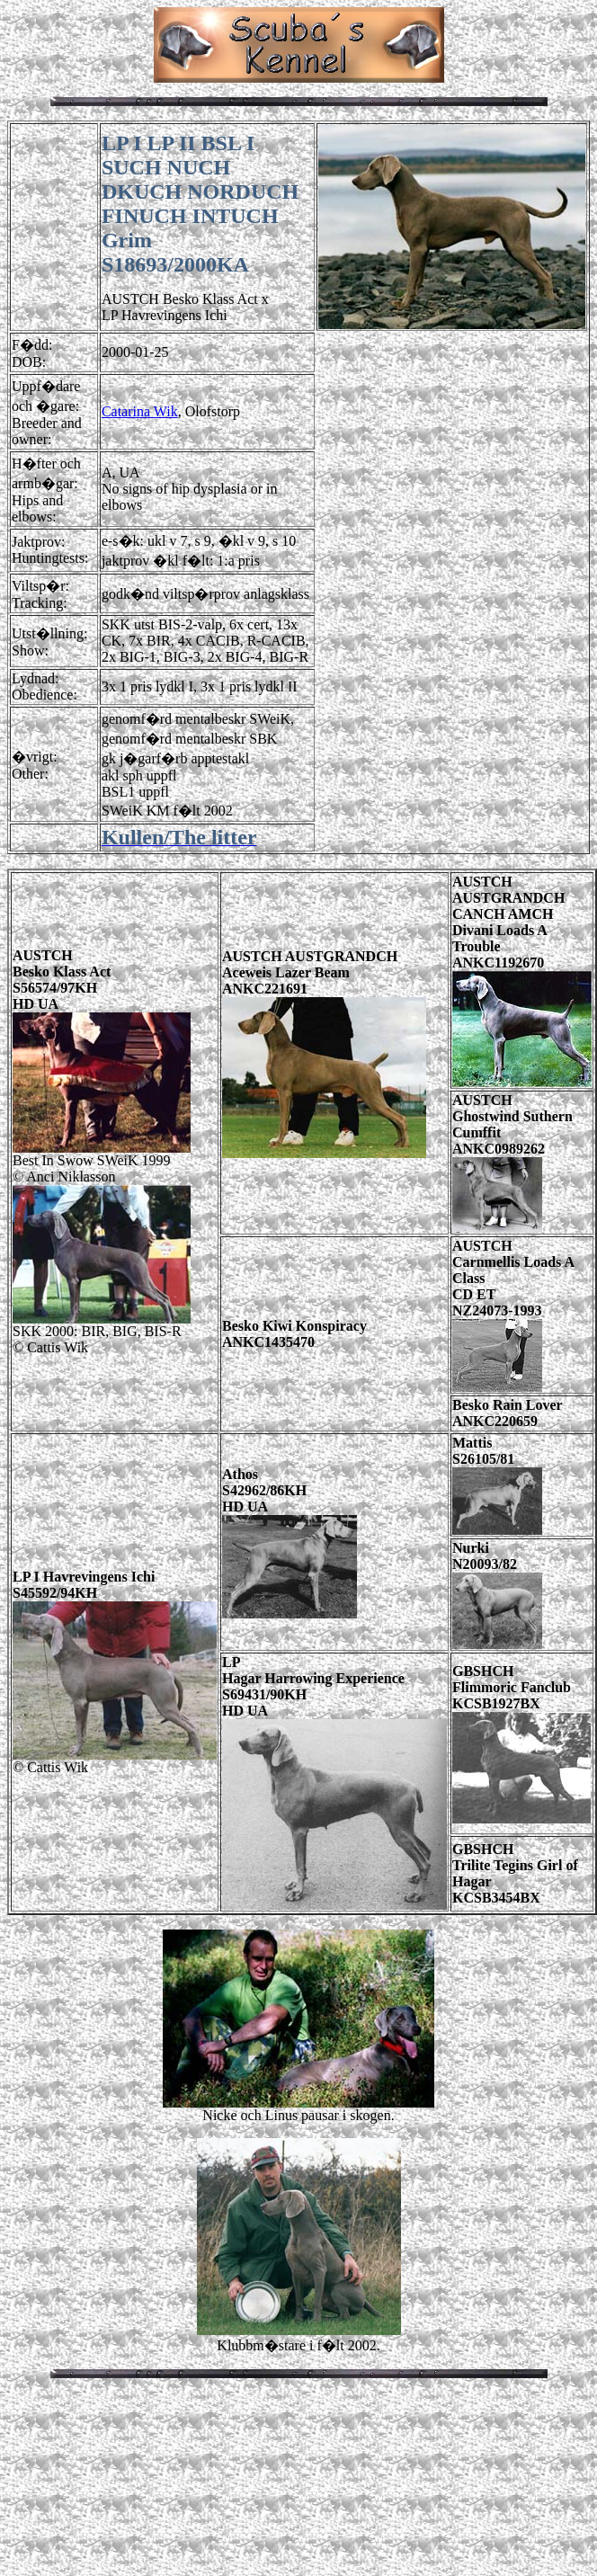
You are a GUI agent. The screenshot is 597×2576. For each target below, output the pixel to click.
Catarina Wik (140, 411)
